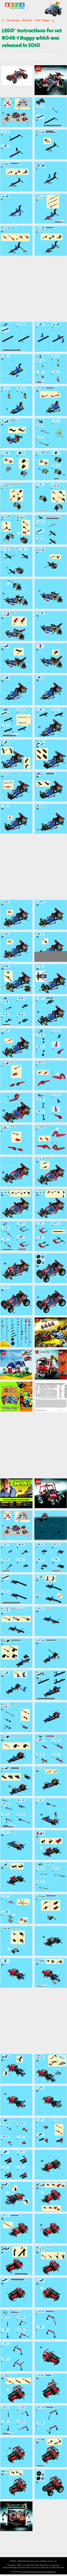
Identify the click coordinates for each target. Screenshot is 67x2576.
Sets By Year (13, 20)
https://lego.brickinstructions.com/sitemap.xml (37, 2571)
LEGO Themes (42, 20)
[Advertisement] (30, 288)
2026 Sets (27, 20)
